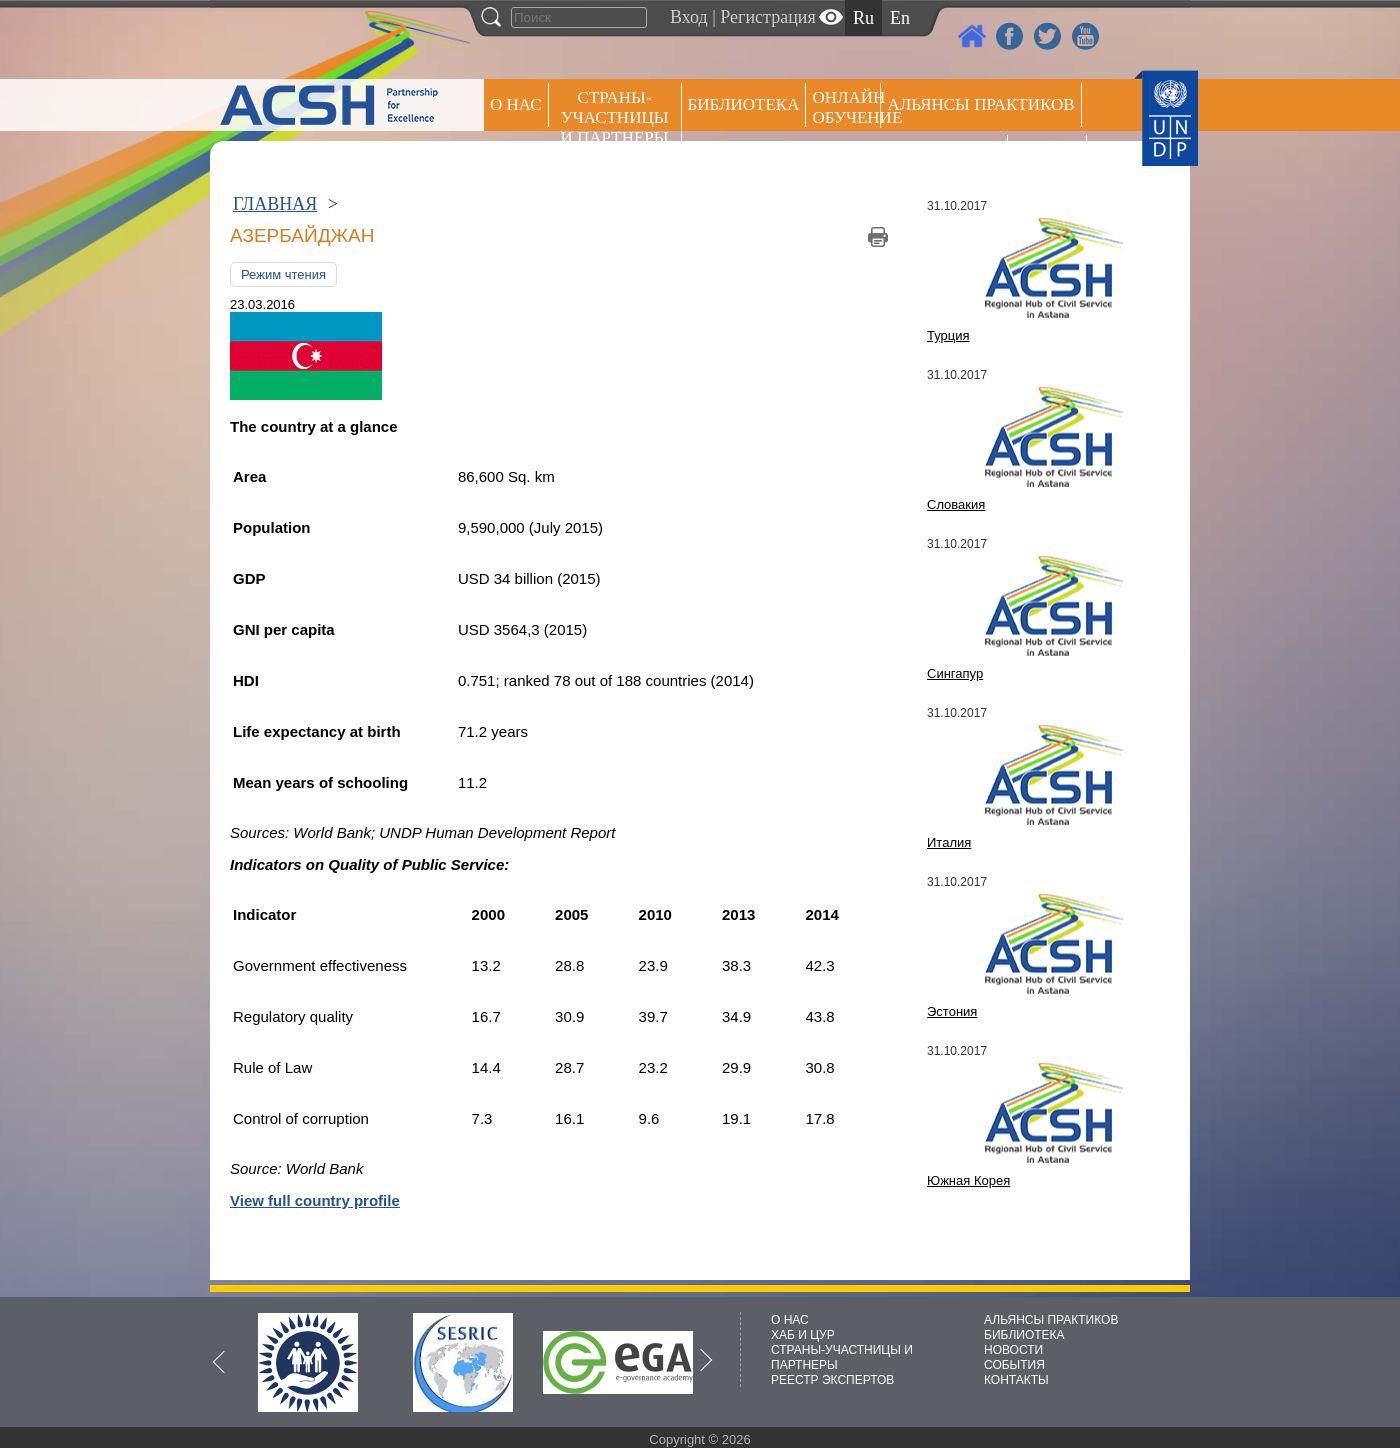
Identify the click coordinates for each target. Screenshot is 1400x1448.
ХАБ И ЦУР (803, 1335)
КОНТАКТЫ (1016, 1380)
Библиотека (744, 104)
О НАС (516, 104)
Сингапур (955, 673)
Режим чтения (283, 274)
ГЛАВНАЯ (275, 204)
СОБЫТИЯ (1014, 1365)
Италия (949, 842)
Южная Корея (968, 1180)
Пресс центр (944, 156)
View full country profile (315, 1200)
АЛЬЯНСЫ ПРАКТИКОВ (1051, 1320)
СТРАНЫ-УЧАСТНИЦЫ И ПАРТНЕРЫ (615, 117)
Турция (948, 335)
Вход (689, 17)
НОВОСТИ (1013, 1350)
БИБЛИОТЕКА (1024, 1335)
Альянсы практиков (980, 104)
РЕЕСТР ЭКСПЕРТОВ (1050, 159)
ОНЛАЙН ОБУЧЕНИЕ (846, 107)
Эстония (952, 1011)
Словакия (956, 504)
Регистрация (767, 17)
